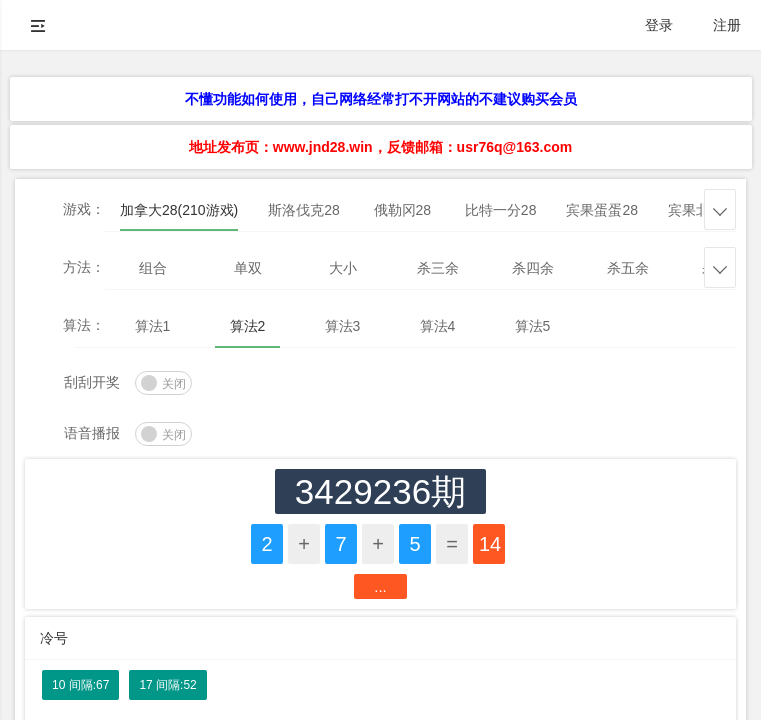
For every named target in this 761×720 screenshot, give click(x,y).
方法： (84, 267)
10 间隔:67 (80, 685)
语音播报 (92, 433)
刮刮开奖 (92, 382)
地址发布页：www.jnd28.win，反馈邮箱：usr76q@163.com (380, 147)
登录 (659, 25)
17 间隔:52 (167, 685)
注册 (727, 25)
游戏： (84, 209)
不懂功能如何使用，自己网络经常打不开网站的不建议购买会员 (381, 99)
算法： (84, 325)
